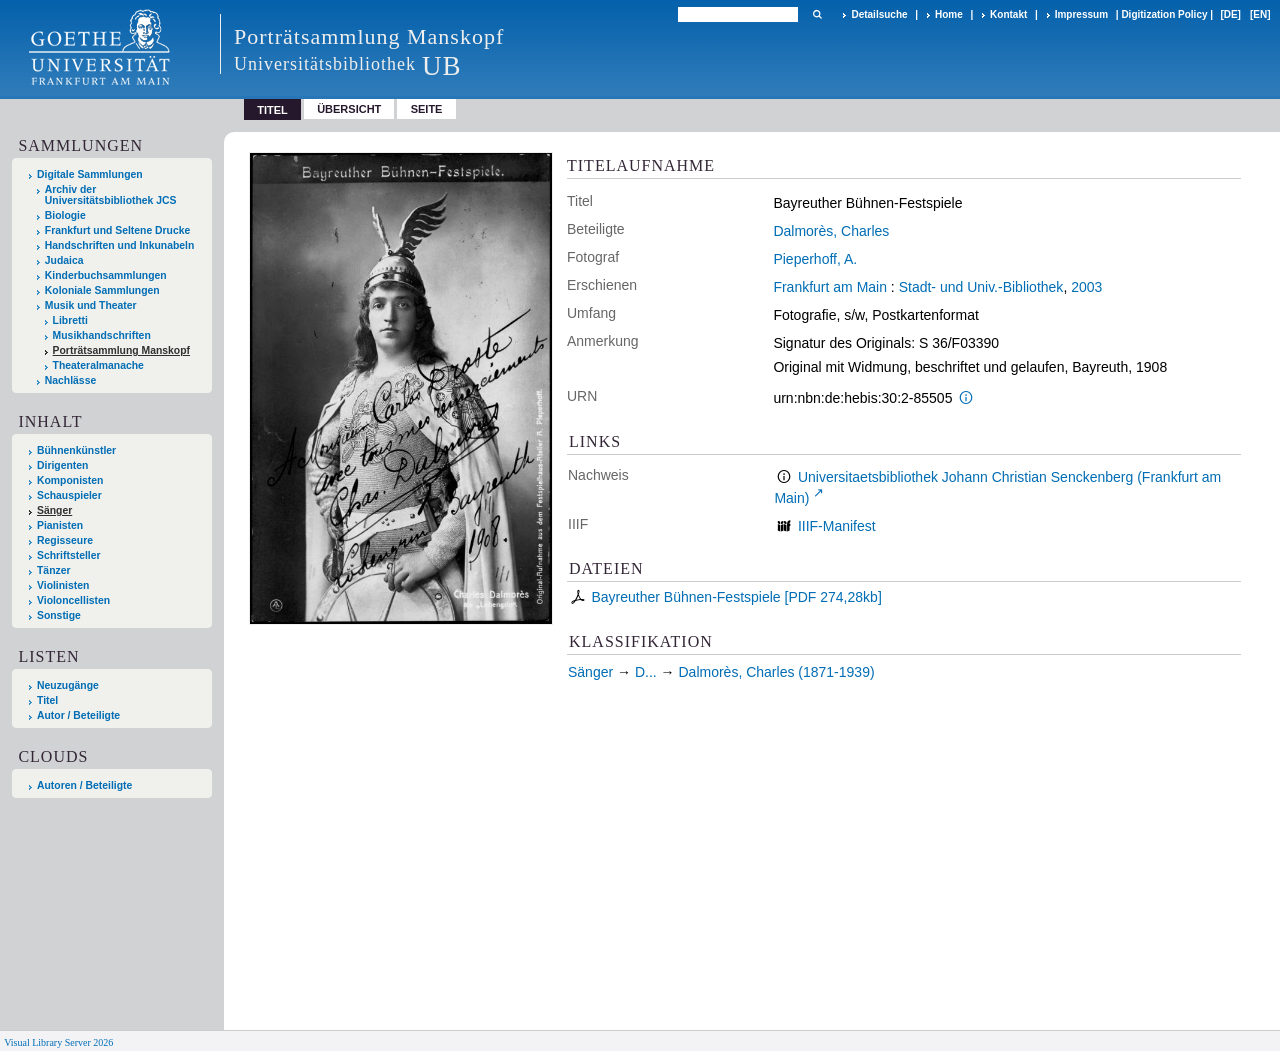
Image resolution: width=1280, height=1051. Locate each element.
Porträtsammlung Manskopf (121, 350)
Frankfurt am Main (830, 287)
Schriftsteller (69, 555)
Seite (427, 109)
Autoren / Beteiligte (84, 785)
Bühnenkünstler (76, 450)
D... (646, 672)
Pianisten (60, 525)
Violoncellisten (73, 600)
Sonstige (59, 615)
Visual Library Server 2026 (58, 1042)
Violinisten (63, 585)
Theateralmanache (98, 365)
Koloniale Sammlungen (102, 290)
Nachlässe (70, 380)
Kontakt (1008, 14)
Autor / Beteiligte (78, 715)
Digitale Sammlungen (90, 174)
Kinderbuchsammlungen (106, 275)
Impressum (1081, 14)
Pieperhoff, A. (815, 259)
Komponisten (70, 480)
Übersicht (349, 109)
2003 (1086, 287)
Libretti (70, 320)
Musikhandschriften (102, 335)
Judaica (64, 260)
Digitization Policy (1164, 14)
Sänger (54, 510)
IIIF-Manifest (837, 526)
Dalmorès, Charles (831, 231)
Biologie (65, 215)
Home (949, 14)
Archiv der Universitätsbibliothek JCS (111, 195)
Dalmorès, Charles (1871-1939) (777, 672)
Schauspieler (69, 495)
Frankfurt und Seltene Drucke (118, 230)
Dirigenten (62, 465)
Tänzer (54, 570)
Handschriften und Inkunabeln (120, 245)
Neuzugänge (68, 685)
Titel (47, 700)
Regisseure (65, 540)
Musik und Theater (91, 305)
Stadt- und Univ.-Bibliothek (981, 287)
